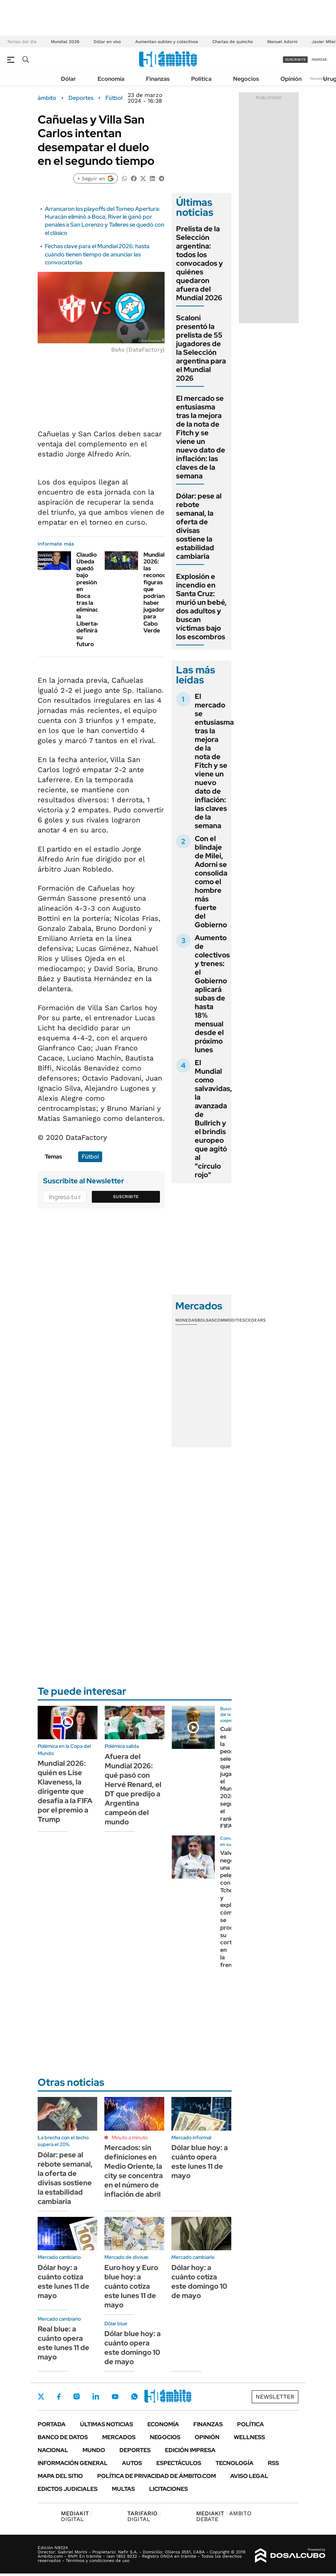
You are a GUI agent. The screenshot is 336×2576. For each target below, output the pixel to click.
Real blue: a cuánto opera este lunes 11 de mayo (63, 2343)
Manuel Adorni (282, 41)
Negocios (246, 79)
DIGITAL (76, 2516)
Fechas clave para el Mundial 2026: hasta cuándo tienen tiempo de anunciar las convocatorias (97, 254)
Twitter (41, 2396)
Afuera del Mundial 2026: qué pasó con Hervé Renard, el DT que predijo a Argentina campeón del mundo (133, 1789)
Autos (132, 2463)
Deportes (80, 98)
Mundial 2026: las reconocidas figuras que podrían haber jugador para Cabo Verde (160, 592)
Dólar (68, 79)
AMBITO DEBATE (223, 2516)
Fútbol (113, 98)
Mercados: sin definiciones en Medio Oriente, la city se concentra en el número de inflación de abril (133, 2171)
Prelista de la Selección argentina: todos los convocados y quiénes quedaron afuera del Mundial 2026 (199, 263)
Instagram (76, 2396)
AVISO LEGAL (249, 2476)
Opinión (291, 79)
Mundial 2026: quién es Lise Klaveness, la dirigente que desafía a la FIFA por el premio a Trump (65, 1791)
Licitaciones (168, 2489)
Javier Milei (323, 41)
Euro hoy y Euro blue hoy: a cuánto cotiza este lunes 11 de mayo (131, 2286)
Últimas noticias (106, 2424)
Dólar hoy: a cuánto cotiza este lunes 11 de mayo (63, 2281)
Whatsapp (134, 2396)
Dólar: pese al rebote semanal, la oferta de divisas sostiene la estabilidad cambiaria (199, 526)
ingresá (319, 59)
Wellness (249, 2437)
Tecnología (235, 2463)
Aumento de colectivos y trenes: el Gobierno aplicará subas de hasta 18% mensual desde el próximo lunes (212, 993)
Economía (111, 79)
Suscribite (126, 1196)
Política (201, 79)
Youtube (115, 2396)
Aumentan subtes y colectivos (166, 41)
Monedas (186, 1320)
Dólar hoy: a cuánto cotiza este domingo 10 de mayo (199, 2281)
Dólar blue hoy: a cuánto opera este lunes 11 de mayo (199, 2161)
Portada (52, 2424)
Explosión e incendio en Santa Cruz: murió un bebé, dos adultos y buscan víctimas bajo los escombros (201, 606)
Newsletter (319, 78)
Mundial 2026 (65, 41)
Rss (273, 2463)
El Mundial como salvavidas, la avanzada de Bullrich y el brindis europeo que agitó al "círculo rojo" (213, 1118)
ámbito (47, 98)
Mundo (93, 2450)
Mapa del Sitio (60, 2476)
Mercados (119, 2437)
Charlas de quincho (232, 41)
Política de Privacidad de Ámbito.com (156, 2476)
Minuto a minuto (130, 2137)
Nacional (53, 2450)
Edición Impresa (190, 2450)
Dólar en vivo (107, 41)
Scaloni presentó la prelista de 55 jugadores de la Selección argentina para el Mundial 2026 (201, 348)
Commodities (229, 1320)
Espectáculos (178, 2463)
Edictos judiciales (68, 2489)
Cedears (255, 1320)
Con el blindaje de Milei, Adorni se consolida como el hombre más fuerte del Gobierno (211, 881)
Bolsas (205, 1320)
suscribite (295, 59)
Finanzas (158, 79)
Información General (73, 2463)
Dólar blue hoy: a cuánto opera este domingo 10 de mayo (132, 2347)
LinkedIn (96, 2396)
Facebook (59, 2396)
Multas (123, 2489)
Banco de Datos (63, 2437)
